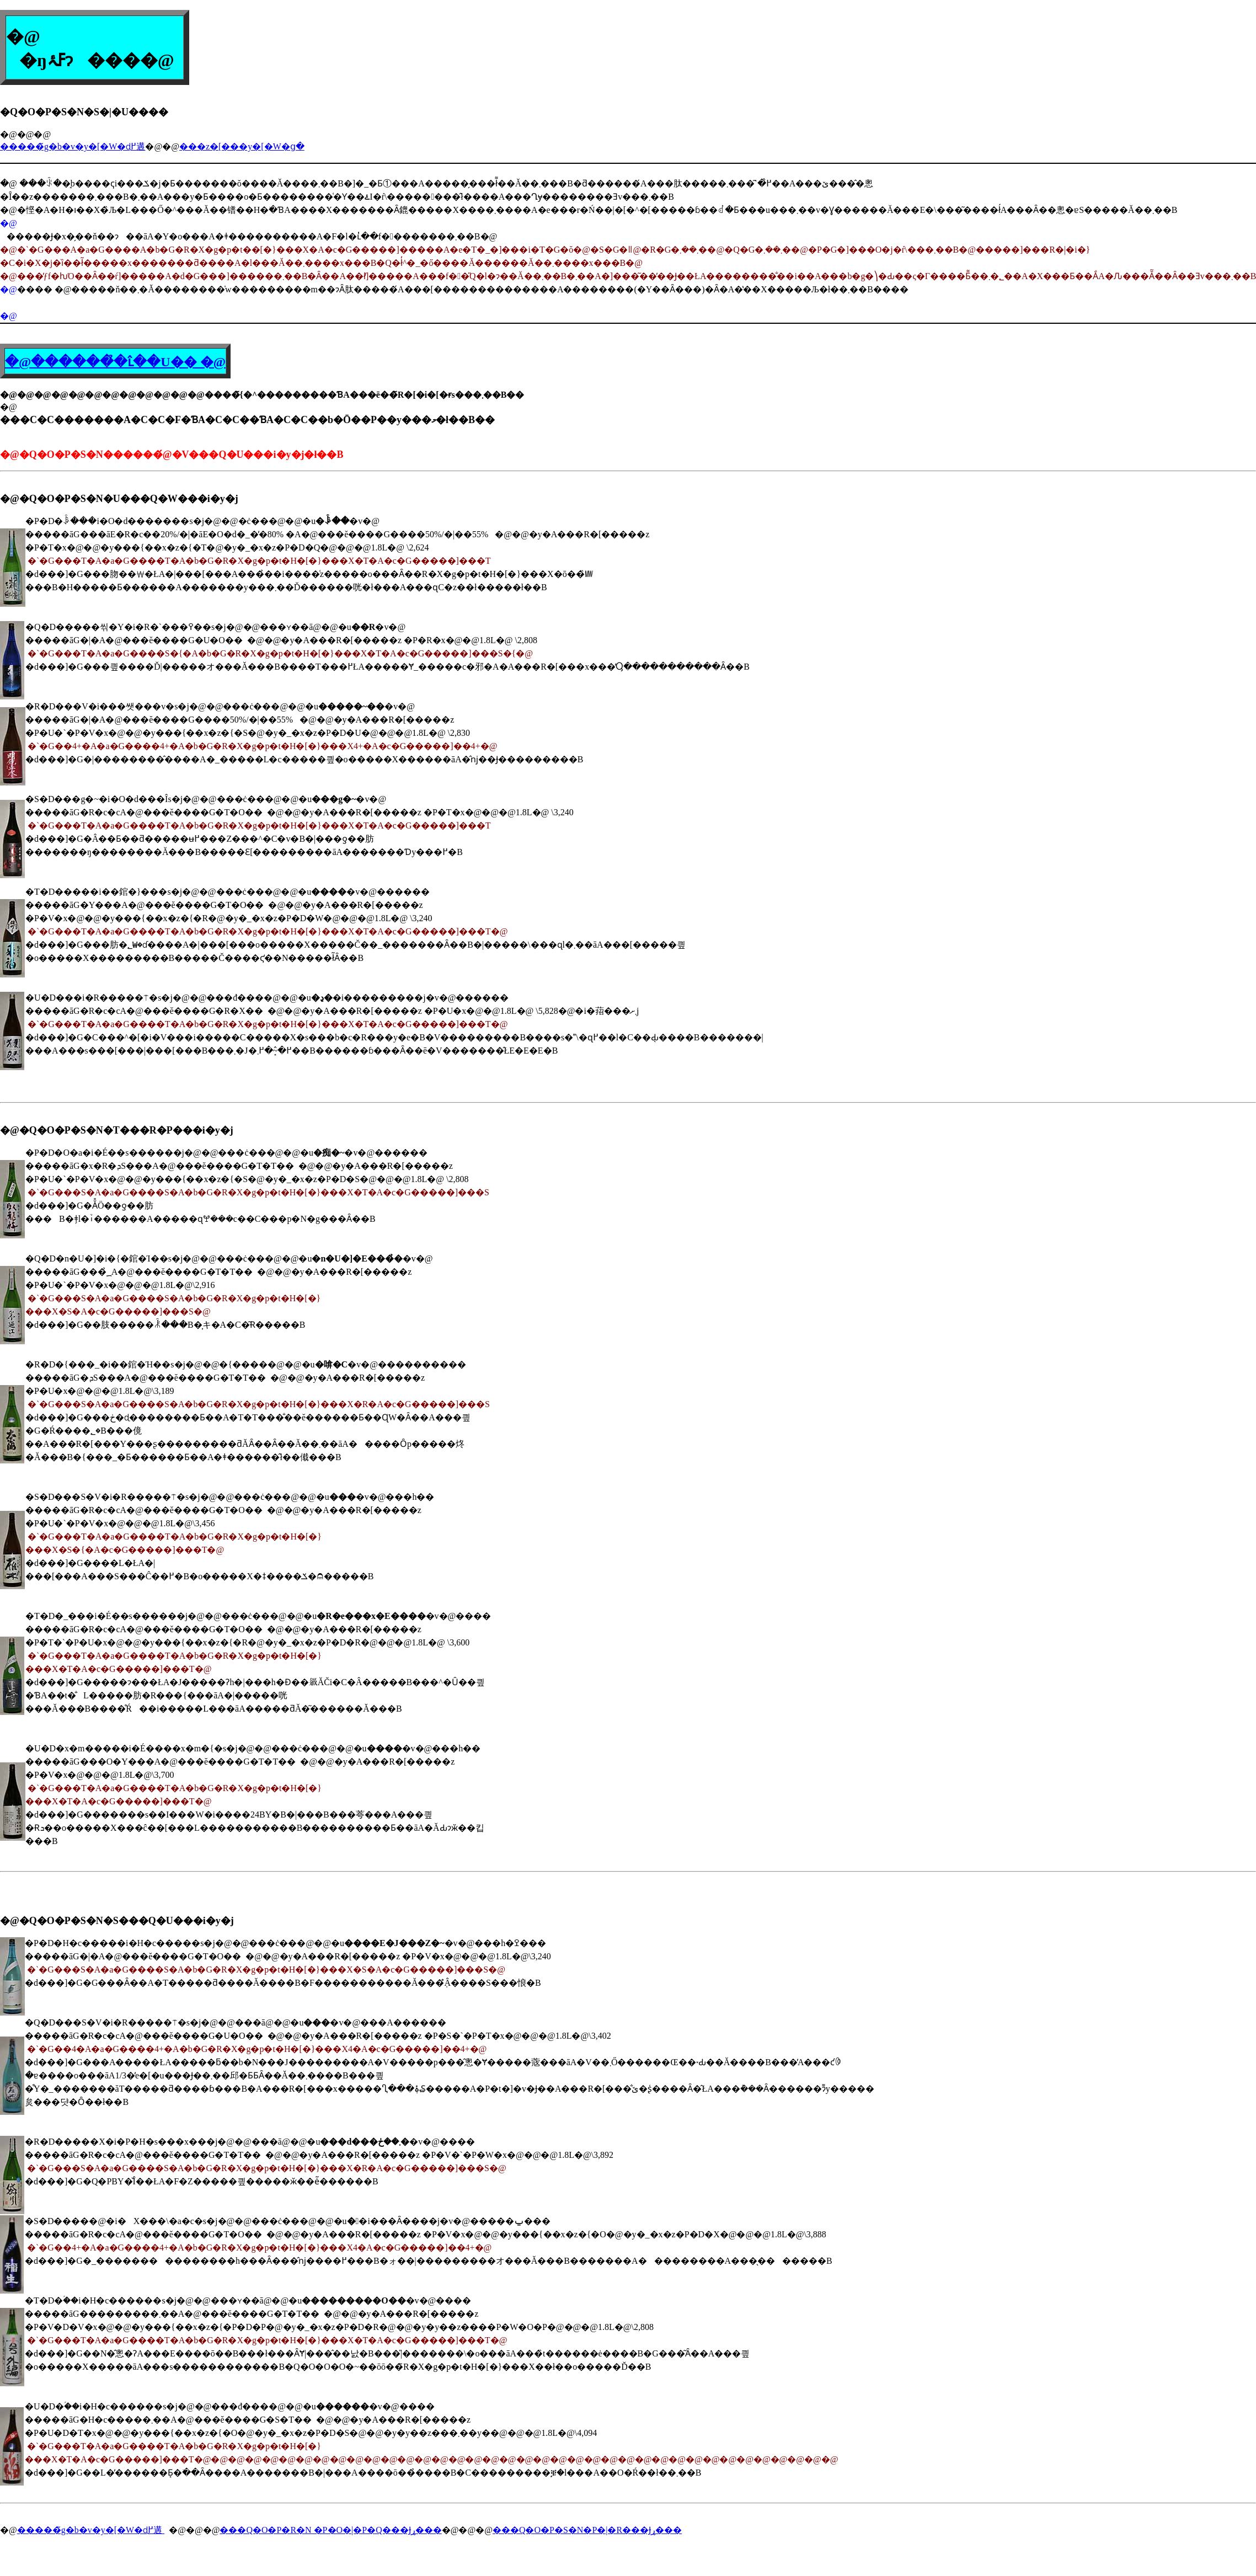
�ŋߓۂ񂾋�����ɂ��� (73, 60)
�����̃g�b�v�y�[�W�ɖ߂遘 (72, 146)
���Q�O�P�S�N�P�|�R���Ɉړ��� (587, 2530)
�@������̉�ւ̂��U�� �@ (115, 362)
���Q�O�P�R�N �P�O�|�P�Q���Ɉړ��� (330, 2530)
